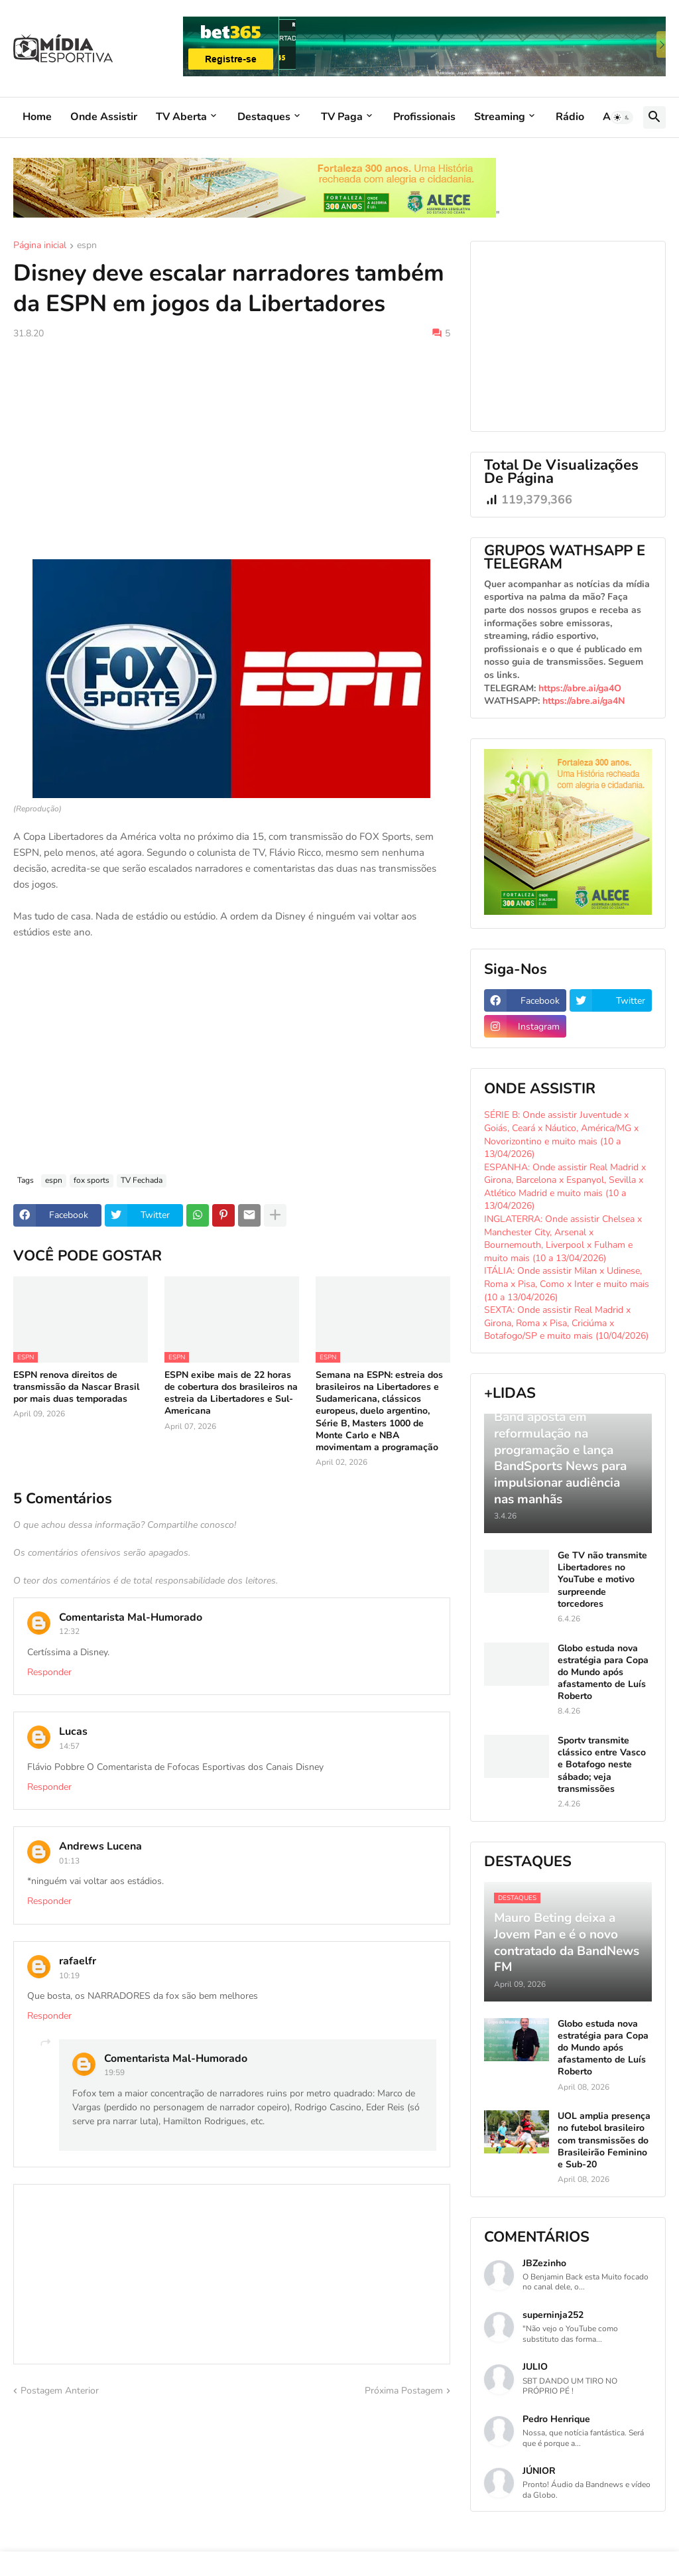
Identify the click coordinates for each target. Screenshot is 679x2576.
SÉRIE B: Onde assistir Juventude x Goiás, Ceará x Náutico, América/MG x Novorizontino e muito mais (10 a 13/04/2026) (561, 1134)
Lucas (73, 1731)
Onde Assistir (103, 116)
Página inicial (39, 246)
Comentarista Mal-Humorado (130, 1617)
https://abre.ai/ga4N (583, 701)
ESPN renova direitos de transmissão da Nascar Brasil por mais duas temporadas (76, 1387)
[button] (622, 117)
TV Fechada (141, 1180)
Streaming (499, 116)
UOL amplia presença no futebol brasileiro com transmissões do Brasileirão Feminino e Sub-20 (604, 2140)
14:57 (69, 1746)
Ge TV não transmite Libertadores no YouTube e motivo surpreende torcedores (602, 1580)
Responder (49, 1672)
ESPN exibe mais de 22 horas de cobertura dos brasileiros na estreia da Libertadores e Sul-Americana (231, 1393)
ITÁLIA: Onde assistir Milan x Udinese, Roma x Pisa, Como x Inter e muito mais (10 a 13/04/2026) (566, 1283)
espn (87, 246)
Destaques (263, 116)
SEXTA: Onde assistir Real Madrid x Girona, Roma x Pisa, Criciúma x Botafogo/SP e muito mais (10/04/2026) (566, 1323)
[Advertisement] (231, 450)
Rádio (570, 116)
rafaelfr (77, 1961)
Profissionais (424, 116)
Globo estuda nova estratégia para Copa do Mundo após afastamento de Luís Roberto (603, 1673)
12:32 (69, 1631)
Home (37, 116)
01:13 (69, 1861)
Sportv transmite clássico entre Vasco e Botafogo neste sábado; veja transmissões (602, 1765)
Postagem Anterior (60, 2390)
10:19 (69, 1975)
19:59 (114, 2072)
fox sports (91, 1180)
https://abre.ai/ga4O (579, 688)
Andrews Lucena (100, 1846)
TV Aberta (181, 116)
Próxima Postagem (404, 2390)
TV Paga (342, 116)
